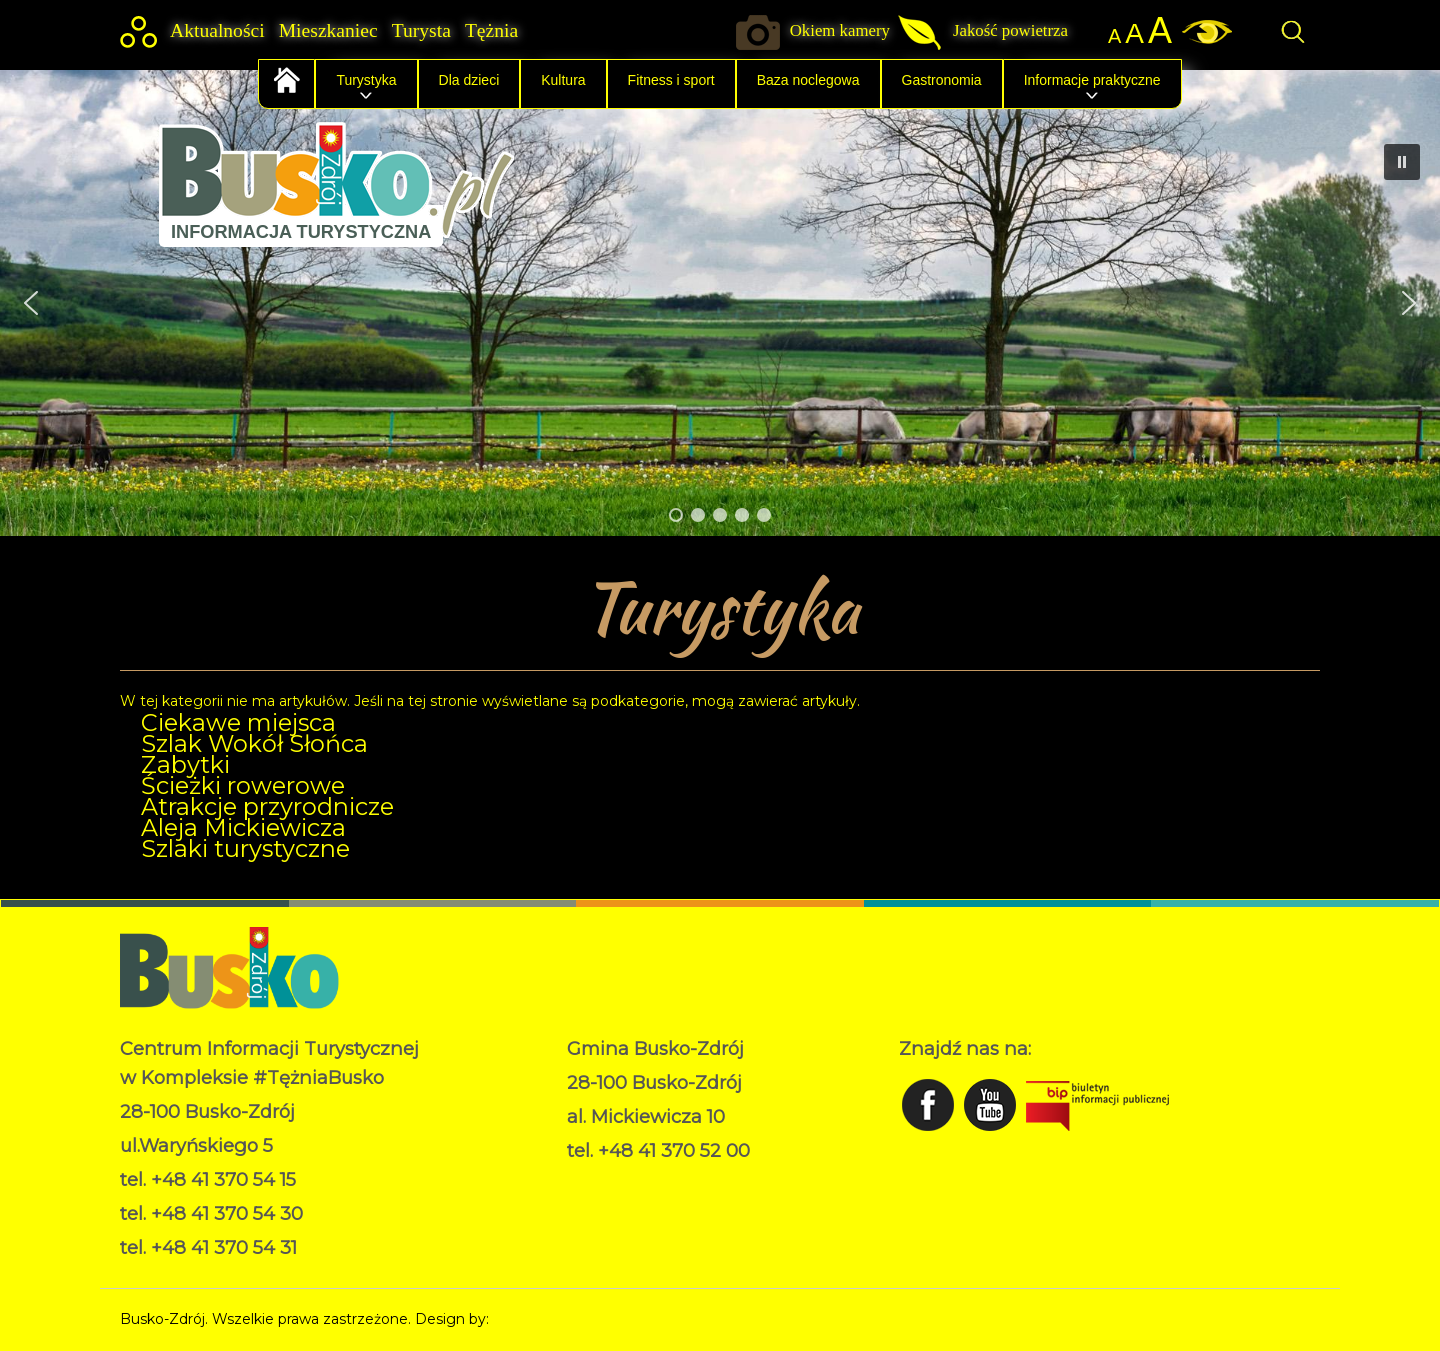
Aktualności (217, 30)
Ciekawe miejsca (238, 722)
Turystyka (366, 80)
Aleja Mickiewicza (243, 827)
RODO (590, 1181)
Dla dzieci (469, 80)
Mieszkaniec (328, 30)
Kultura (563, 80)
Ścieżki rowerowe (243, 785)
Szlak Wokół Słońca (254, 743)
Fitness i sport (671, 80)
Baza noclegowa (808, 80)
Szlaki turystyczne (245, 848)
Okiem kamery (840, 30)
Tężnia (491, 30)
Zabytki (185, 764)
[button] (31, 303)
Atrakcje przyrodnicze (267, 806)
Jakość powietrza (1010, 30)
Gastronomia (942, 80)
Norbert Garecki (548, 1319)
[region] (720, 302)
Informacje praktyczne (1092, 80)
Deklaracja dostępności (646, 1202)
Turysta (421, 30)
